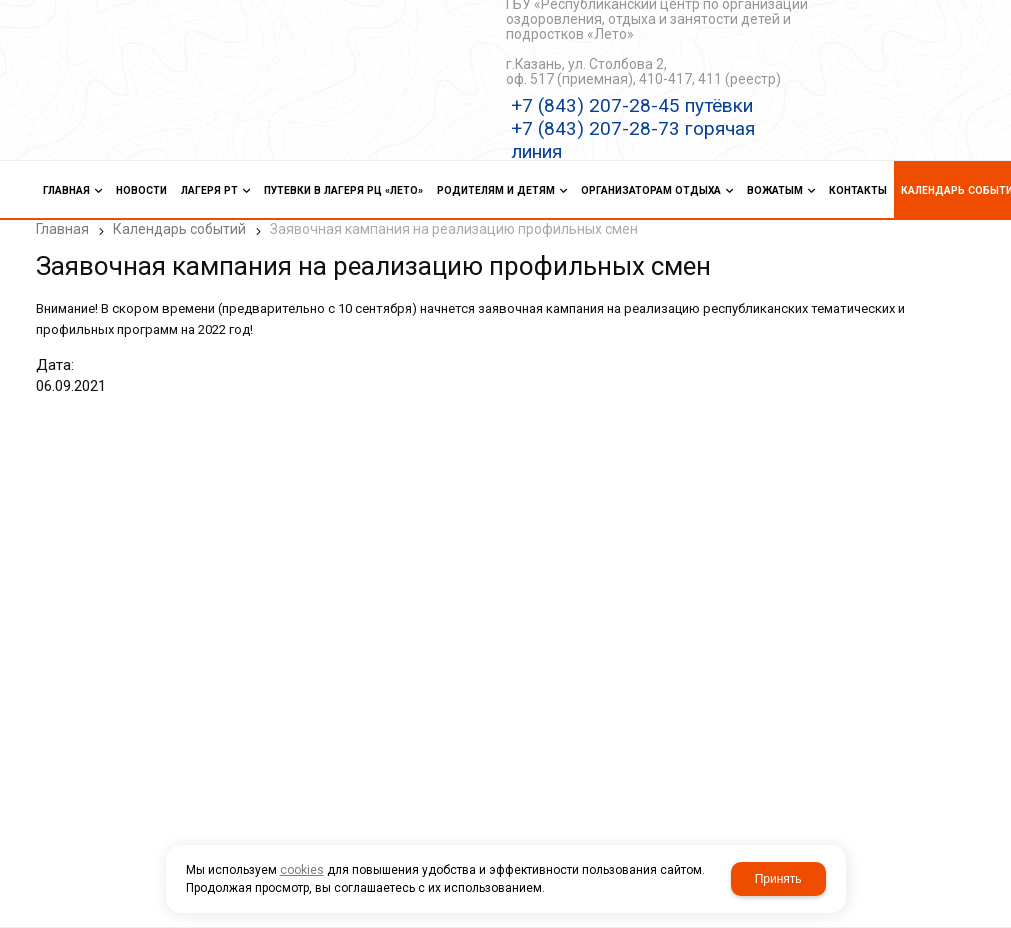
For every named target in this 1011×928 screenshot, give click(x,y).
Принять (778, 879)
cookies (302, 870)
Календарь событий (179, 229)
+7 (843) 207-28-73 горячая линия (633, 140)
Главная (62, 229)
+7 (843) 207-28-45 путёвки (632, 105)
